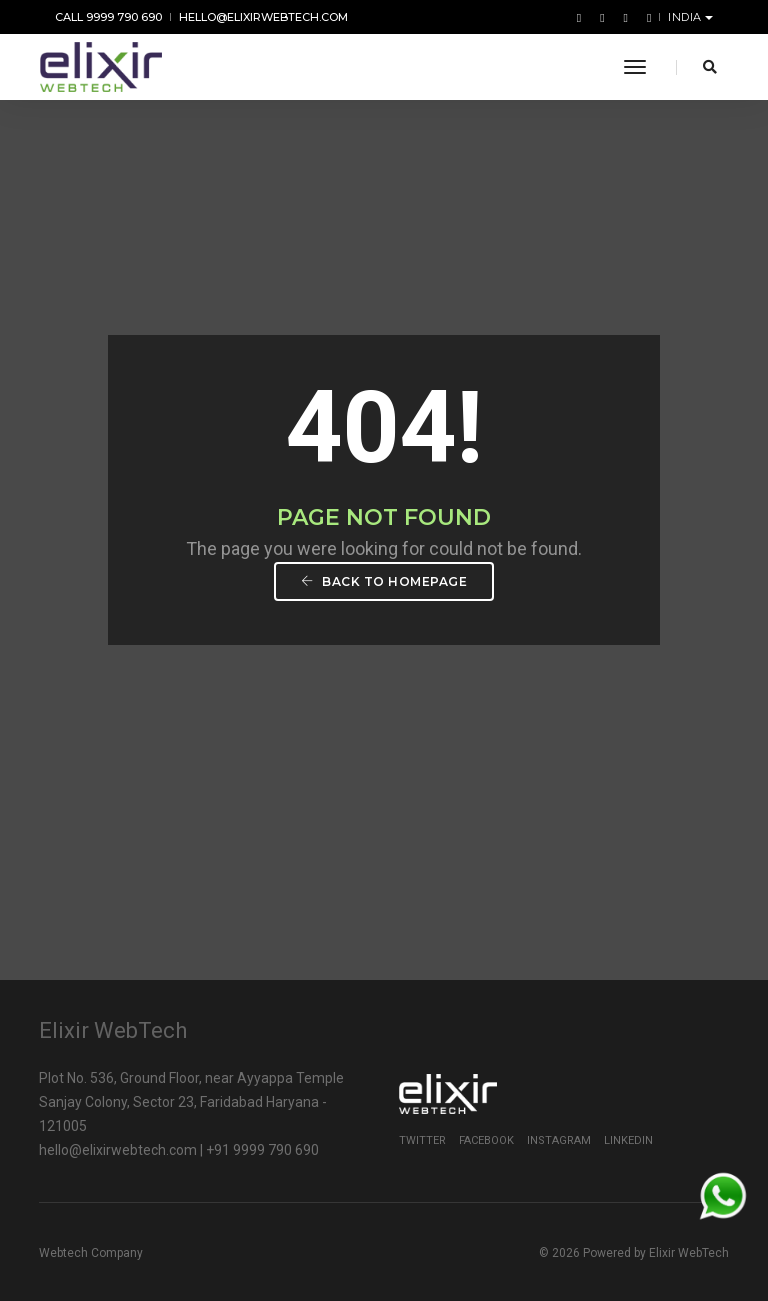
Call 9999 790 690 (108, 17)
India (686, 17)
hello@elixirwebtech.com (263, 17)
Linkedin (628, 1140)
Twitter (422, 1140)
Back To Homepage (384, 581)
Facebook (486, 1140)
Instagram (559, 1140)
